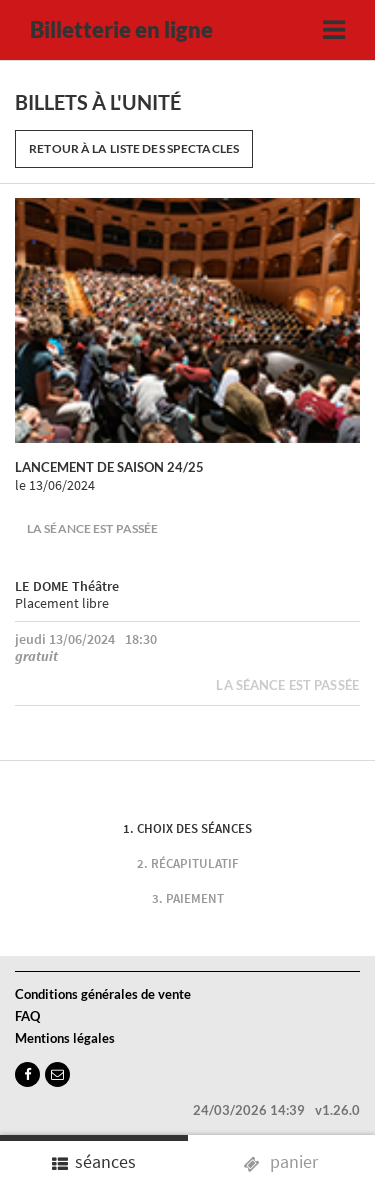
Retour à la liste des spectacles (134, 148)
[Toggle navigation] (334, 30)
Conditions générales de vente (103, 994)
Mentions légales (65, 1038)
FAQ (27, 1016)
